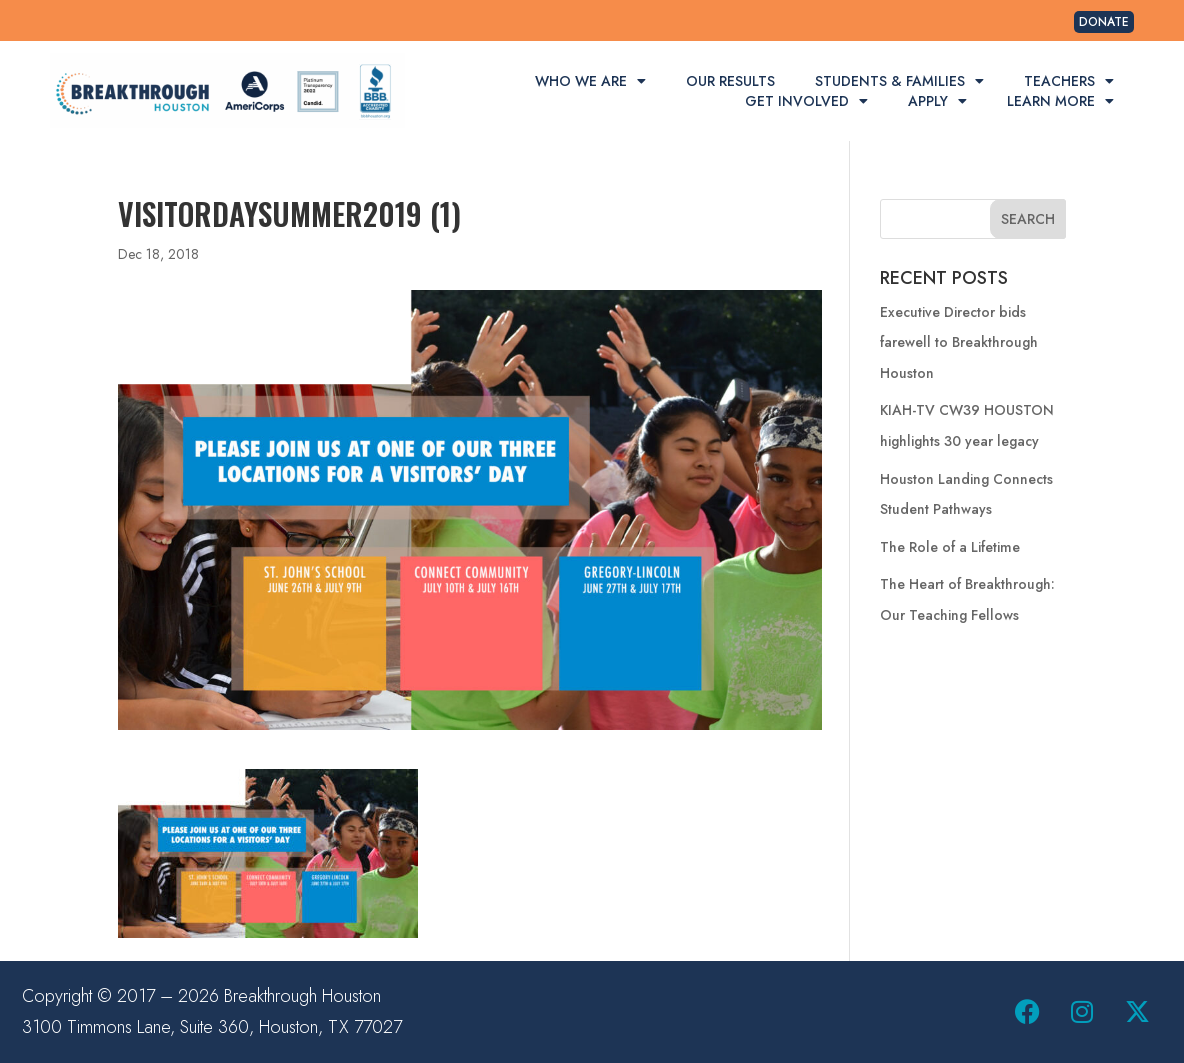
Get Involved (806, 101)
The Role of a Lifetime (950, 547)
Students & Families (899, 81)
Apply (937, 101)
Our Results (730, 81)
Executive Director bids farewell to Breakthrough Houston (959, 342)
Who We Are (590, 81)
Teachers (1069, 81)
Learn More (1060, 101)
